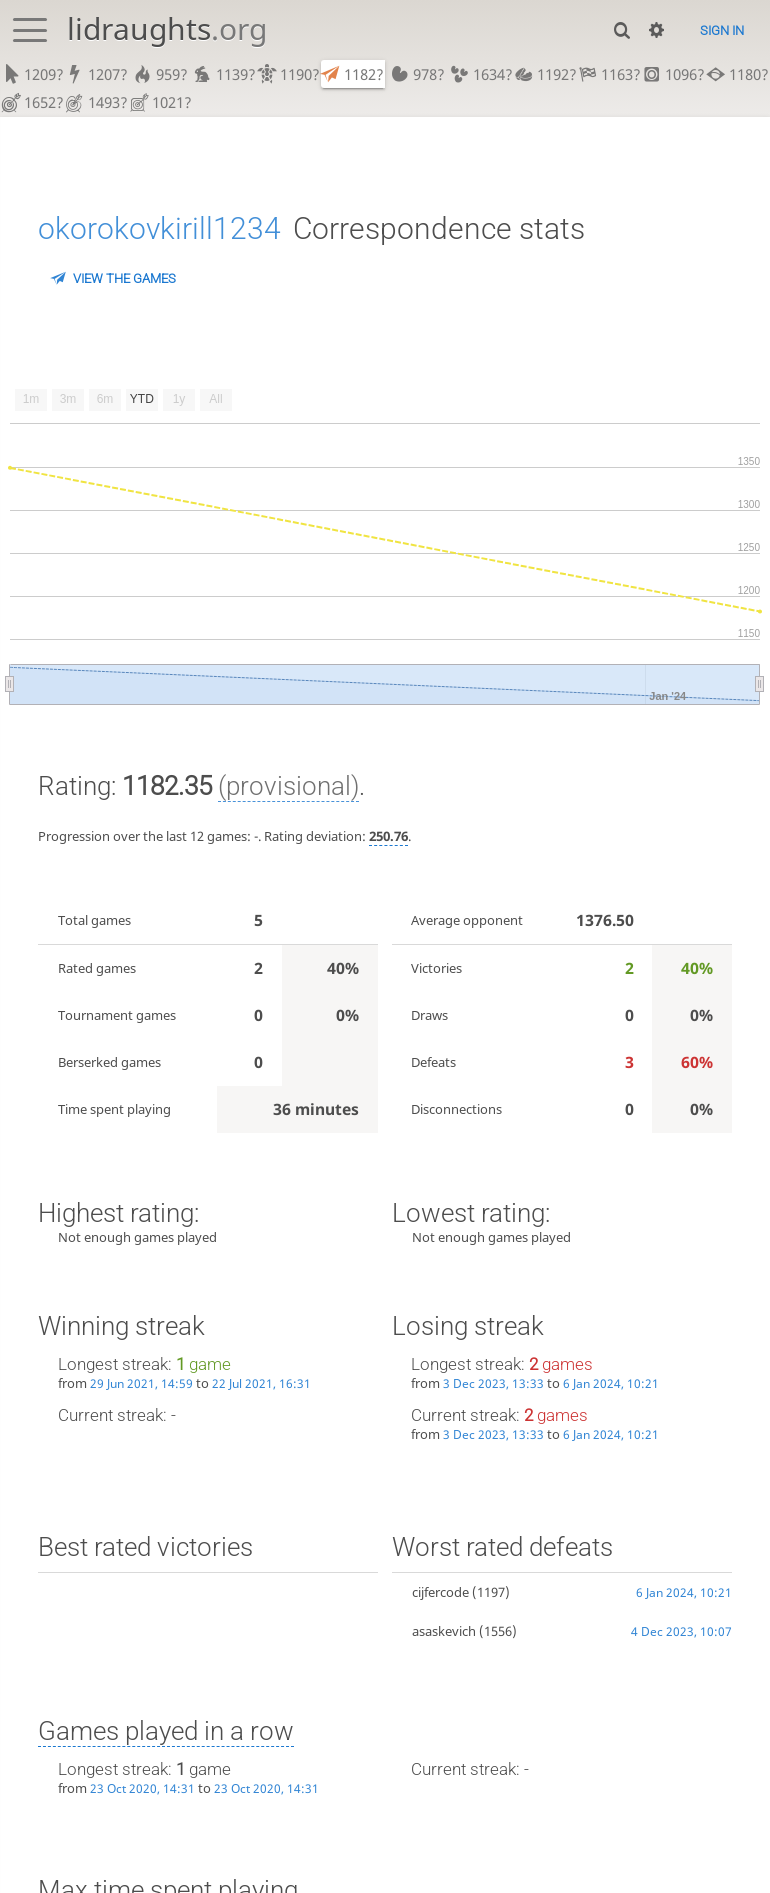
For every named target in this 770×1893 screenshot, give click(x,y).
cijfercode (440, 1595)
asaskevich (444, 1634)
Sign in (722, 30)
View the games (124, 281)
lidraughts (167, 28)
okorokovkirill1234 (159, 231)
